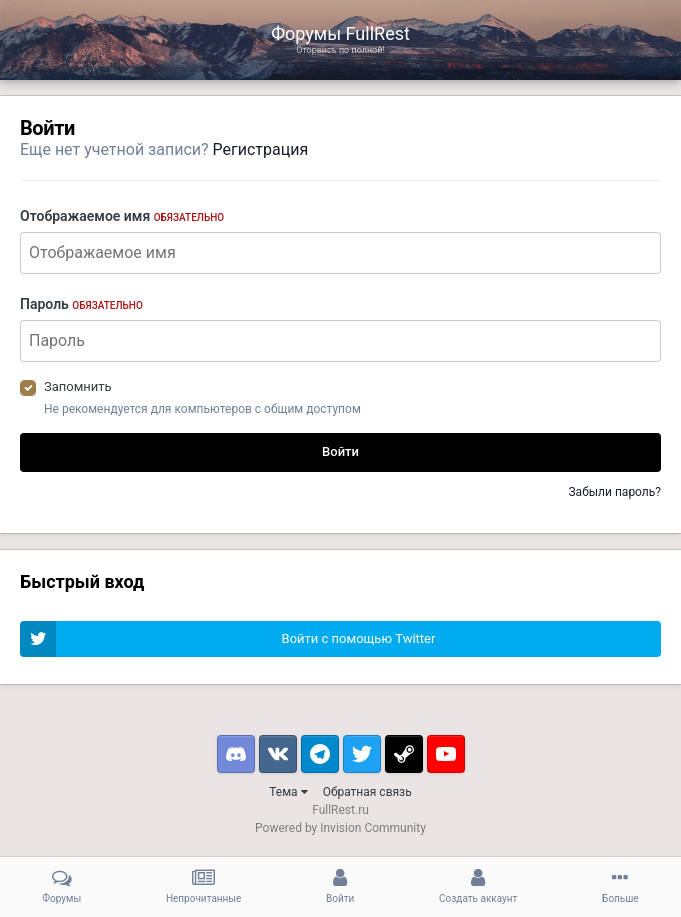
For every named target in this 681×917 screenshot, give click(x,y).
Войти (340, 451)
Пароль (81, 304)
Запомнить (78, 386)
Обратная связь (367, 792)
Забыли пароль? (614, 492)
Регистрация (261, 149)
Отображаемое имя (122, 216)
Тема (288, 792)
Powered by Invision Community (340, 828)
